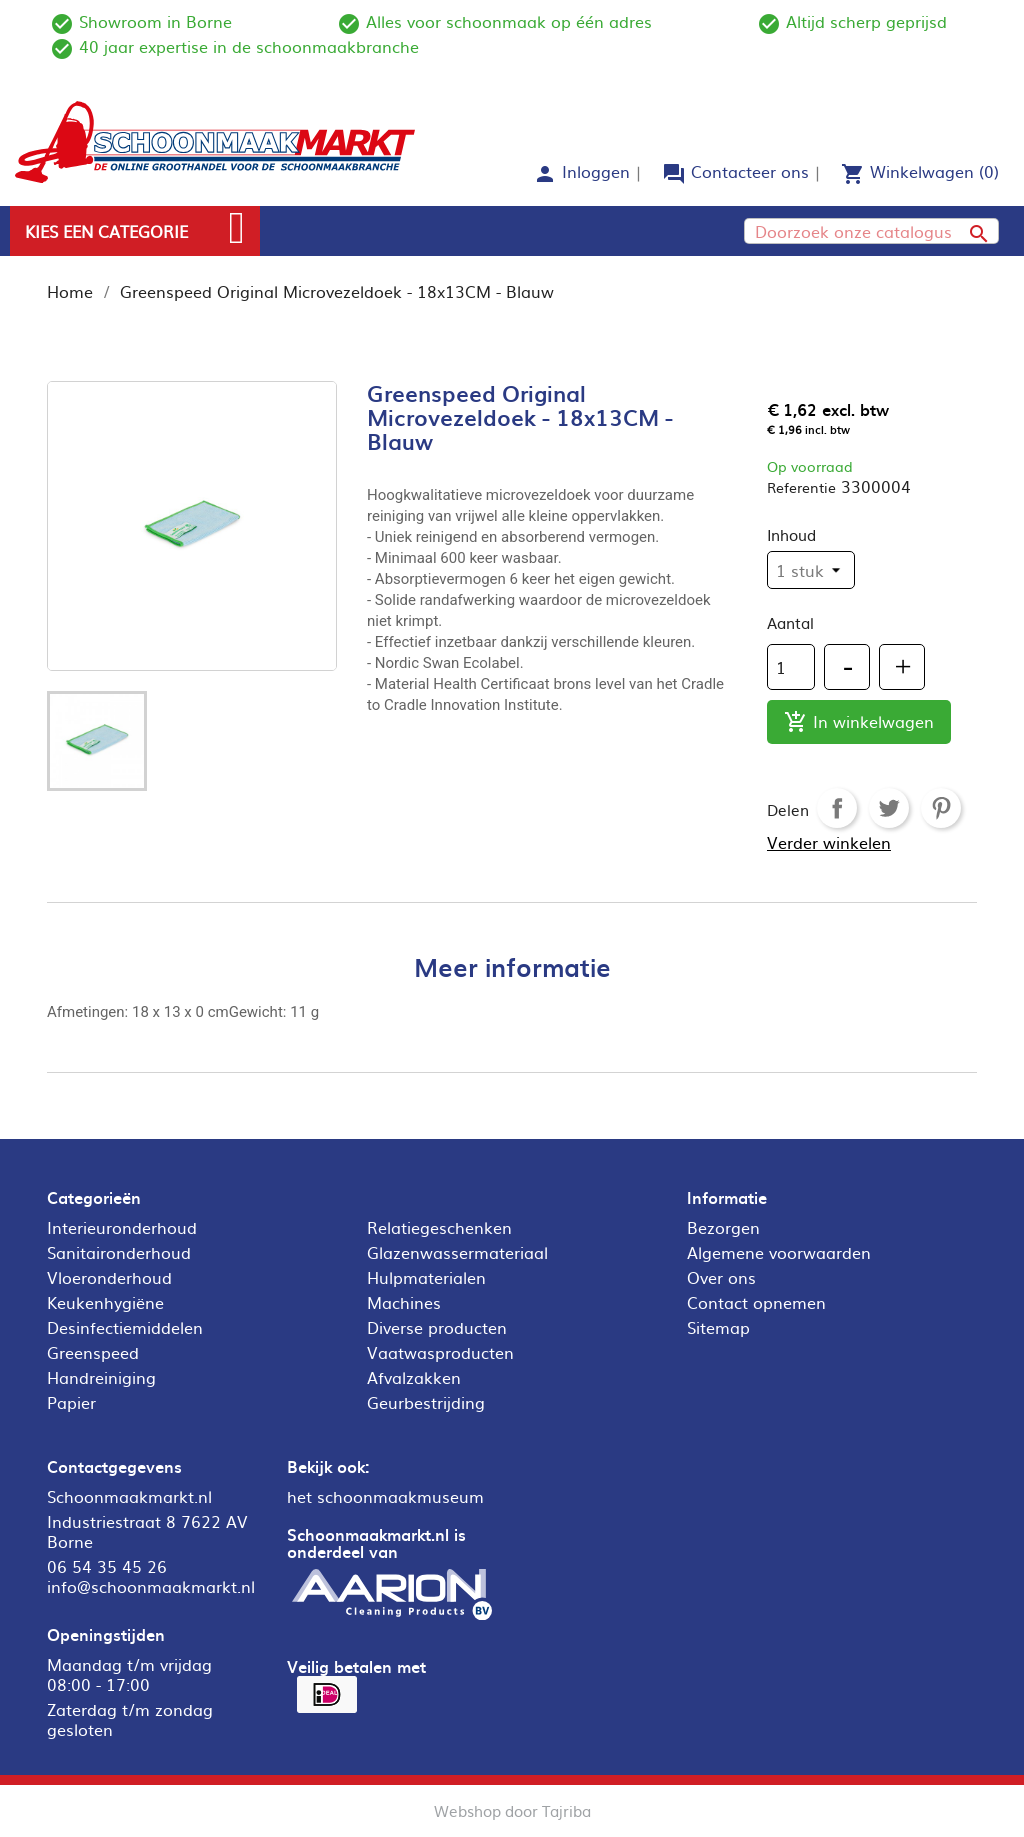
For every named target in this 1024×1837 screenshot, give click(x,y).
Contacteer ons (750, 171)
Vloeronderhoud (109, 1277)
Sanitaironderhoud (119, 1252)
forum (674, 174)
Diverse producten (437, 1327)
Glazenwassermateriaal (457, 1252)
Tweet (889, 808)
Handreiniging (101, 1377)
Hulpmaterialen (426, 1277)
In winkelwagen (859, 722)
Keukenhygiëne (105, 1302)
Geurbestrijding (426, 1402)
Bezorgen (723, 1227)
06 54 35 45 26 (107, 1566)
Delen (837, 808)
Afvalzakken (414, 1377)
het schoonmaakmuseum (385, 1496)
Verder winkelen (829, 842)
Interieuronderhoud (122, 1227)
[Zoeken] (871, 231)
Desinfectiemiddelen (125, 1327)
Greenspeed (93, 1352)
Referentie (801, 487)
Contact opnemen (756, 1302)
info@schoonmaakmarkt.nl (151, 1586)
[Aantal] (791, 667)
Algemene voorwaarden (779, 1252)
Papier (71, 1402)
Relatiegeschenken (439, 1227)
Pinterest (941, 808)
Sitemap (718, 1327)
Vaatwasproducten (440, 1352)
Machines (404, 1302)
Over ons (721, 1277)
